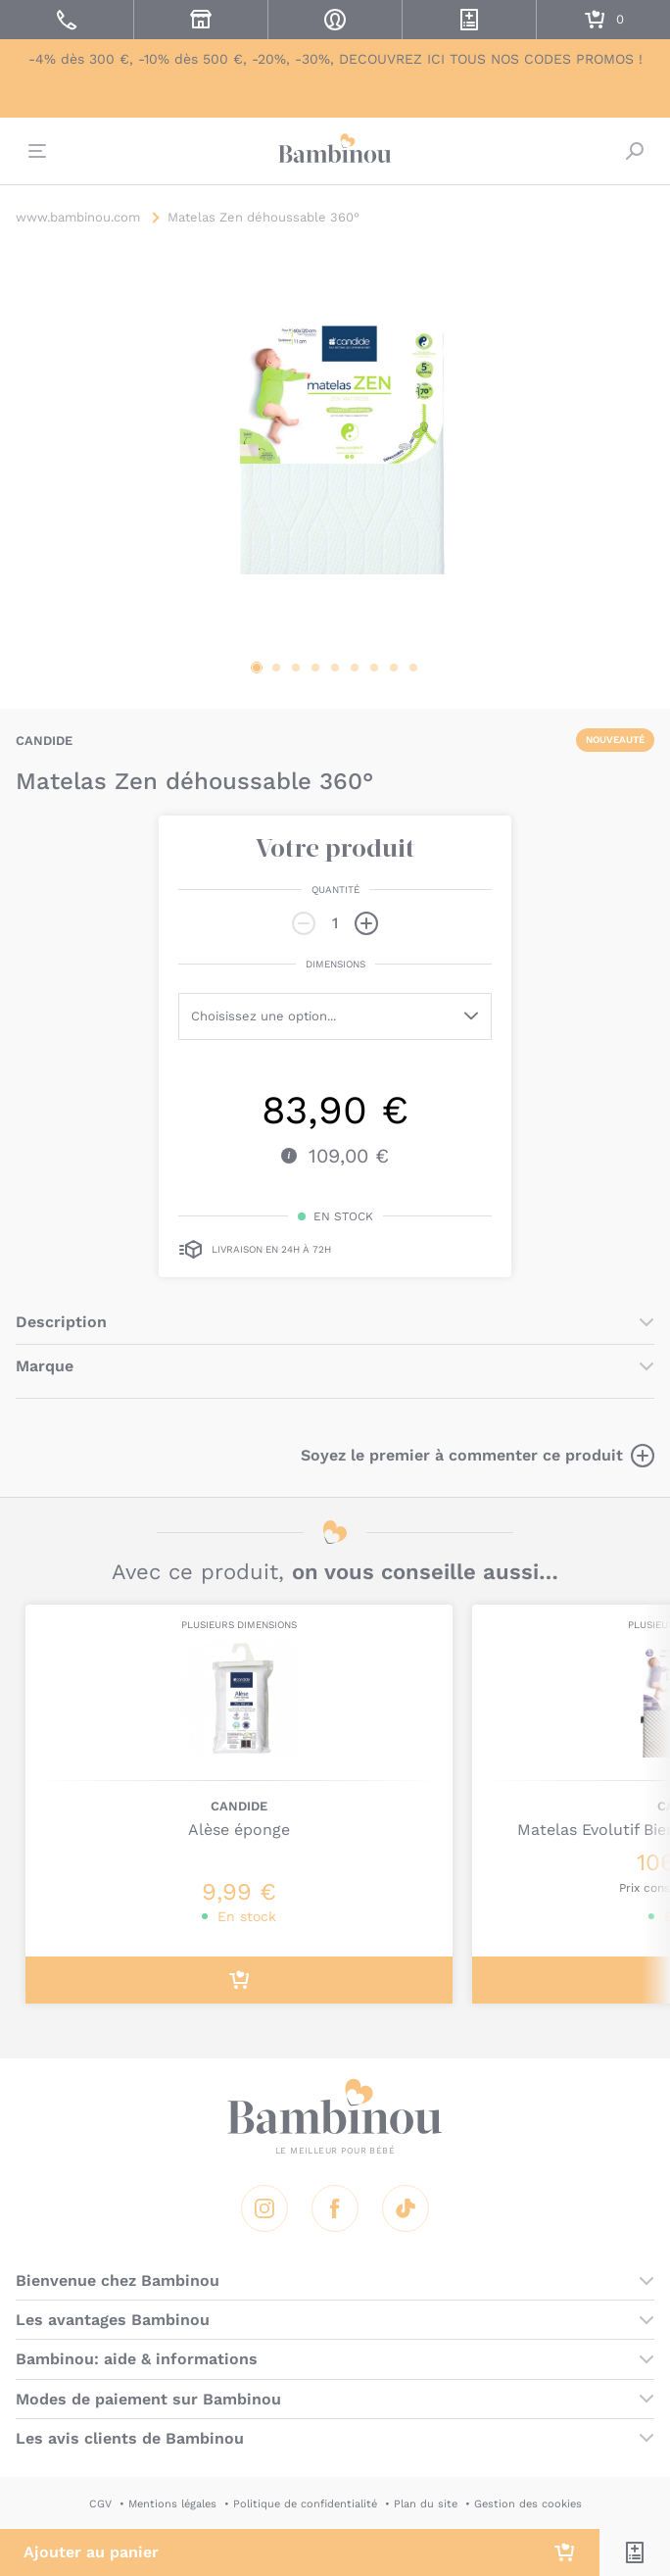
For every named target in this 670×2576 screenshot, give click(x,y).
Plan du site (425, 2504)
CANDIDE (44, 740)
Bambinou (335, 149)
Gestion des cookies (528, 2504)
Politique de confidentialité (305, 2504)
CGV (100, 2504)
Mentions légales (172, 2504)
